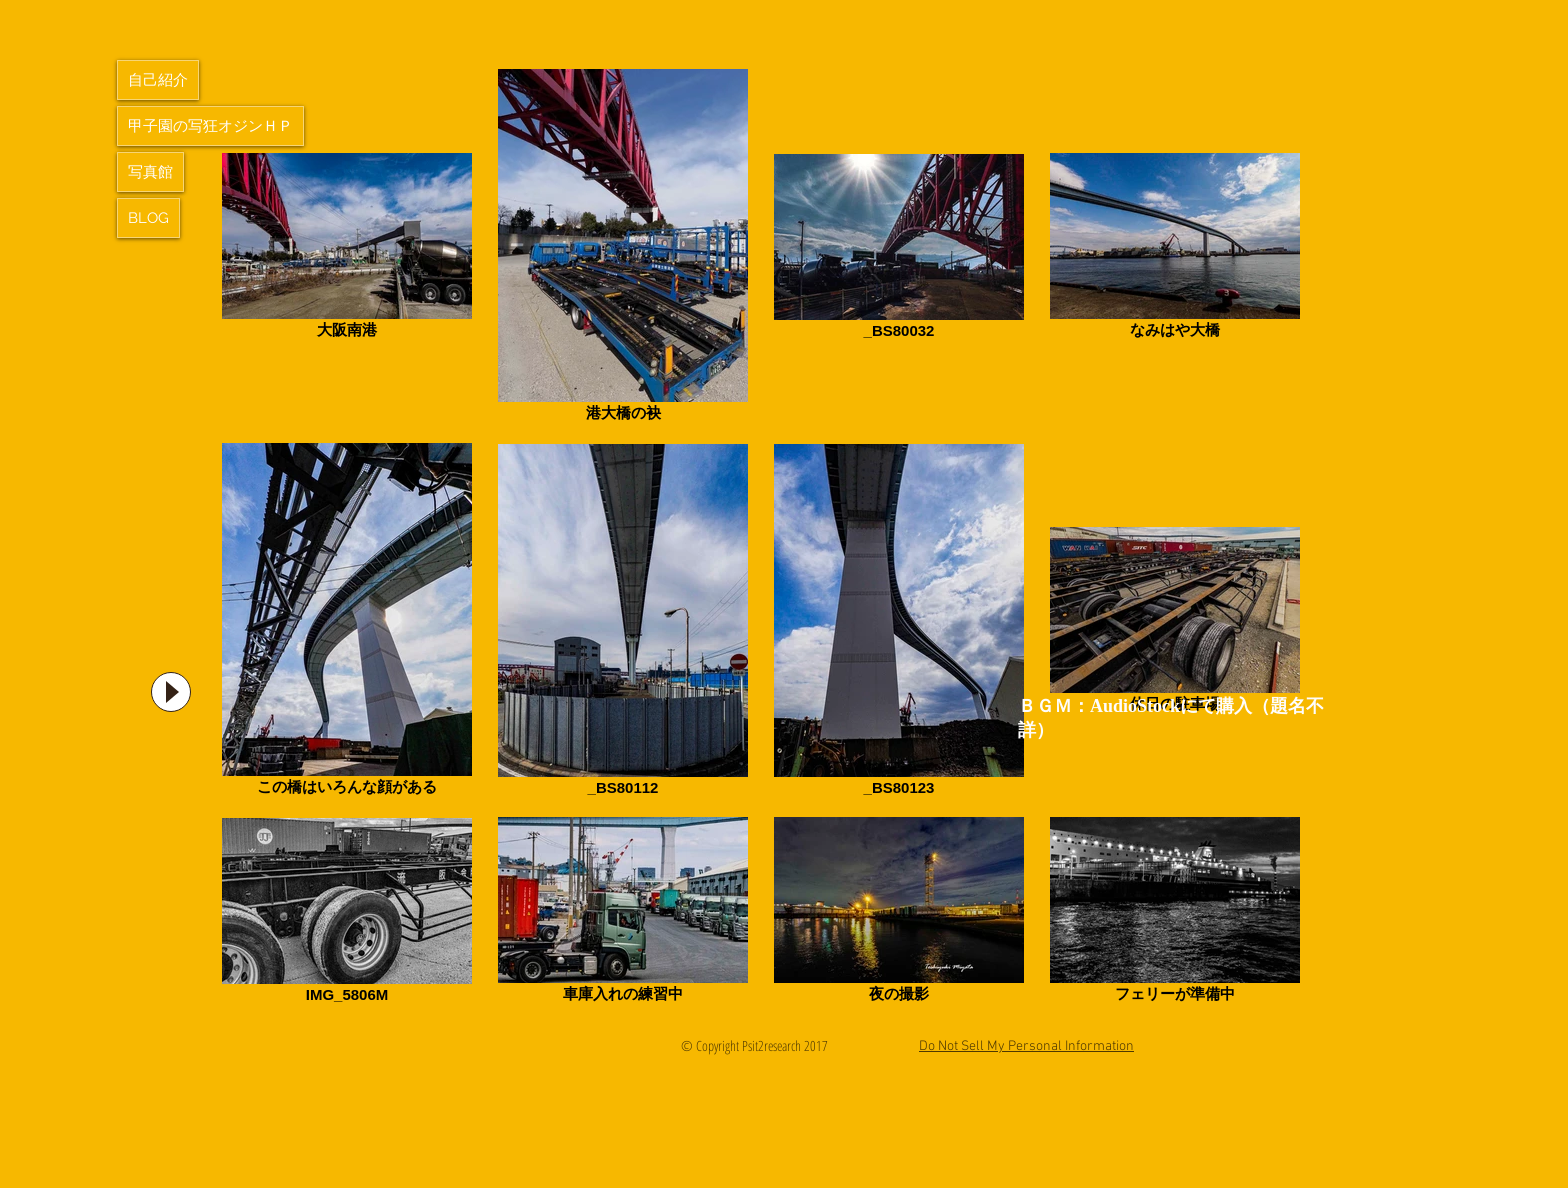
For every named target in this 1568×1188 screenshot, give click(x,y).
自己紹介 (158, 80)
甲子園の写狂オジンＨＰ (210, 126)
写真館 (150, 172)
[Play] (171, 692)
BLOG (148, 218)
